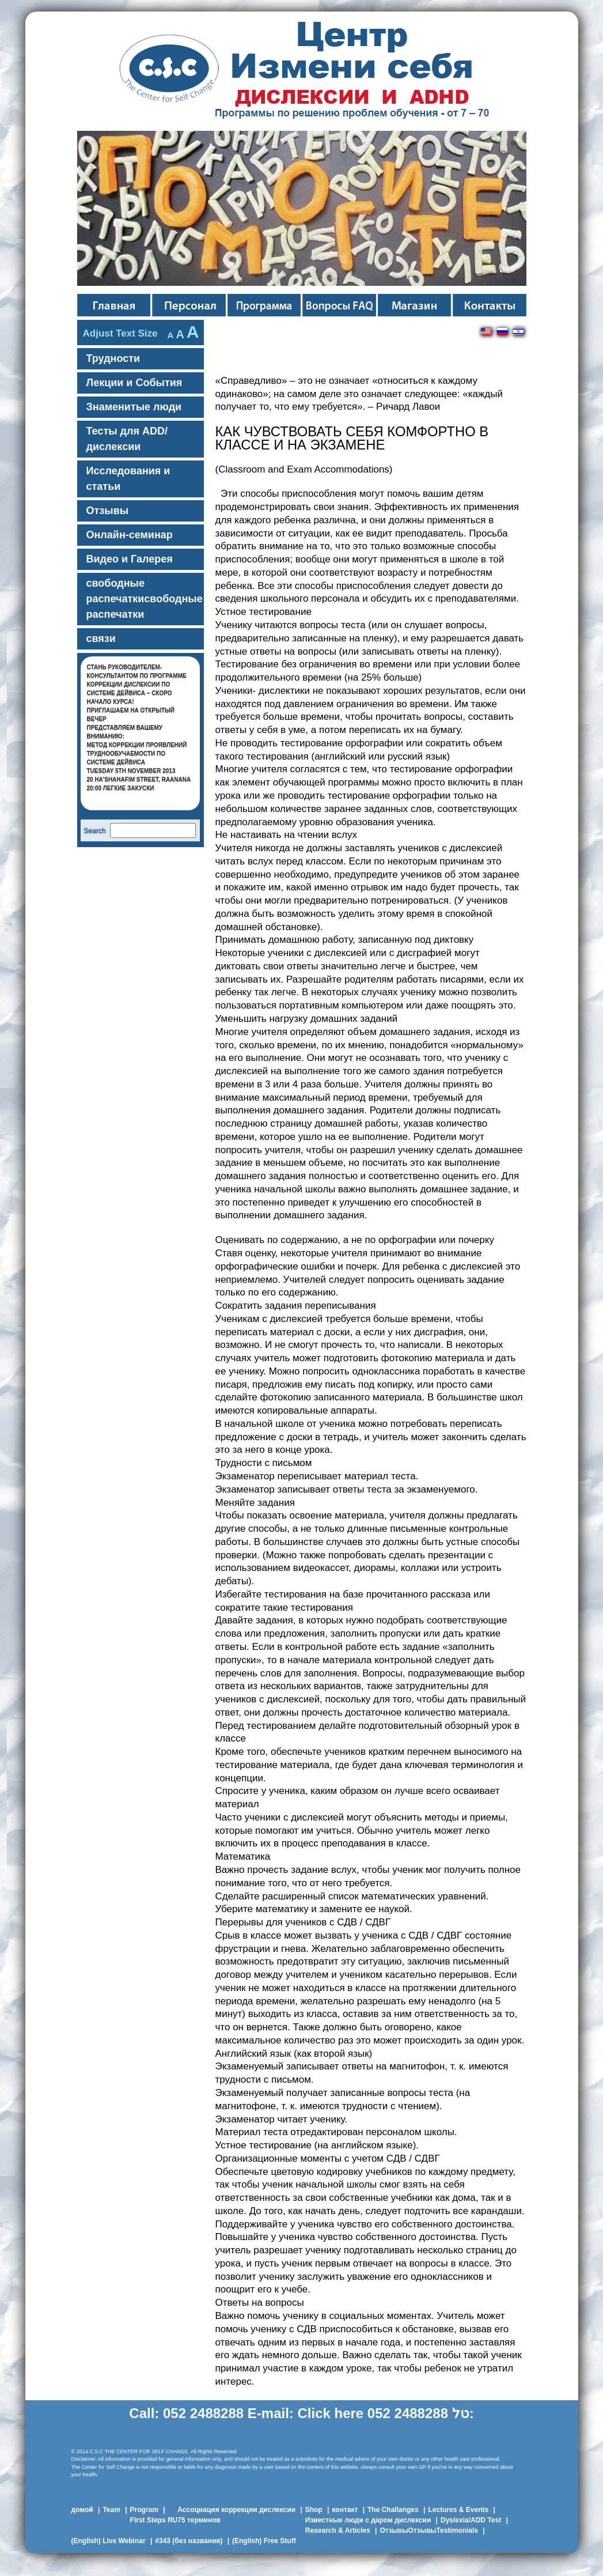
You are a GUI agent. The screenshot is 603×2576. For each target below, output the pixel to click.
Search (95, 831)
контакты (489, 305)
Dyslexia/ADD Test (471, 2520)
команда (190, 305)
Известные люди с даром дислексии (368, 2520)
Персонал (265, 305)
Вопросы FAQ (340, 305)
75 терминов (199, 2520)
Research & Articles (337, 2530)
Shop (314, 2510)
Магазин (415, 305)
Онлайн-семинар (129, 535)
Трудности (113, 358)
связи (101, 638)
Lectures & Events (458, 2510)
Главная (115, 305)
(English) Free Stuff (264, 2541)
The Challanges (393, 2510)
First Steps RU (154, 2520)
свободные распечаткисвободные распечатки (144, 598)
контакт (345, 2510)
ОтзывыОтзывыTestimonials (429, 2530)
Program (144, 2510)
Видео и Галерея (129, 559)
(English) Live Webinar (108, 2541)
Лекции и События (134, 382)
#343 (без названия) (188, 2541)
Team (111, 2510)
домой (82, 2510)
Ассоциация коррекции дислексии (236, 2510)
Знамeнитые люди (134, 407)
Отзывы (107, 510)
